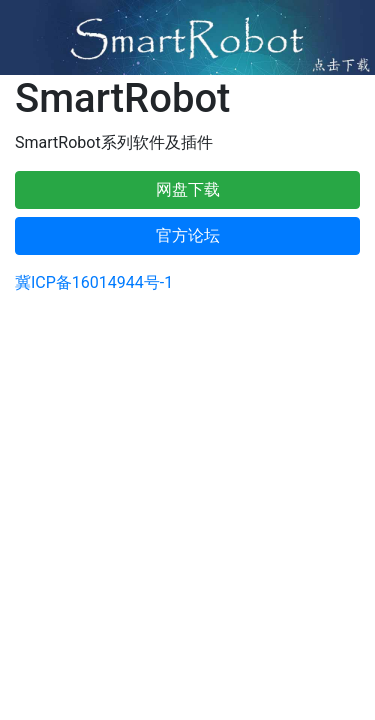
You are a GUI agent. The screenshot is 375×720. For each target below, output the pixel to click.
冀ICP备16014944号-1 (94, 282)
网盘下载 (188, 189)
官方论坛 (188, 235)
